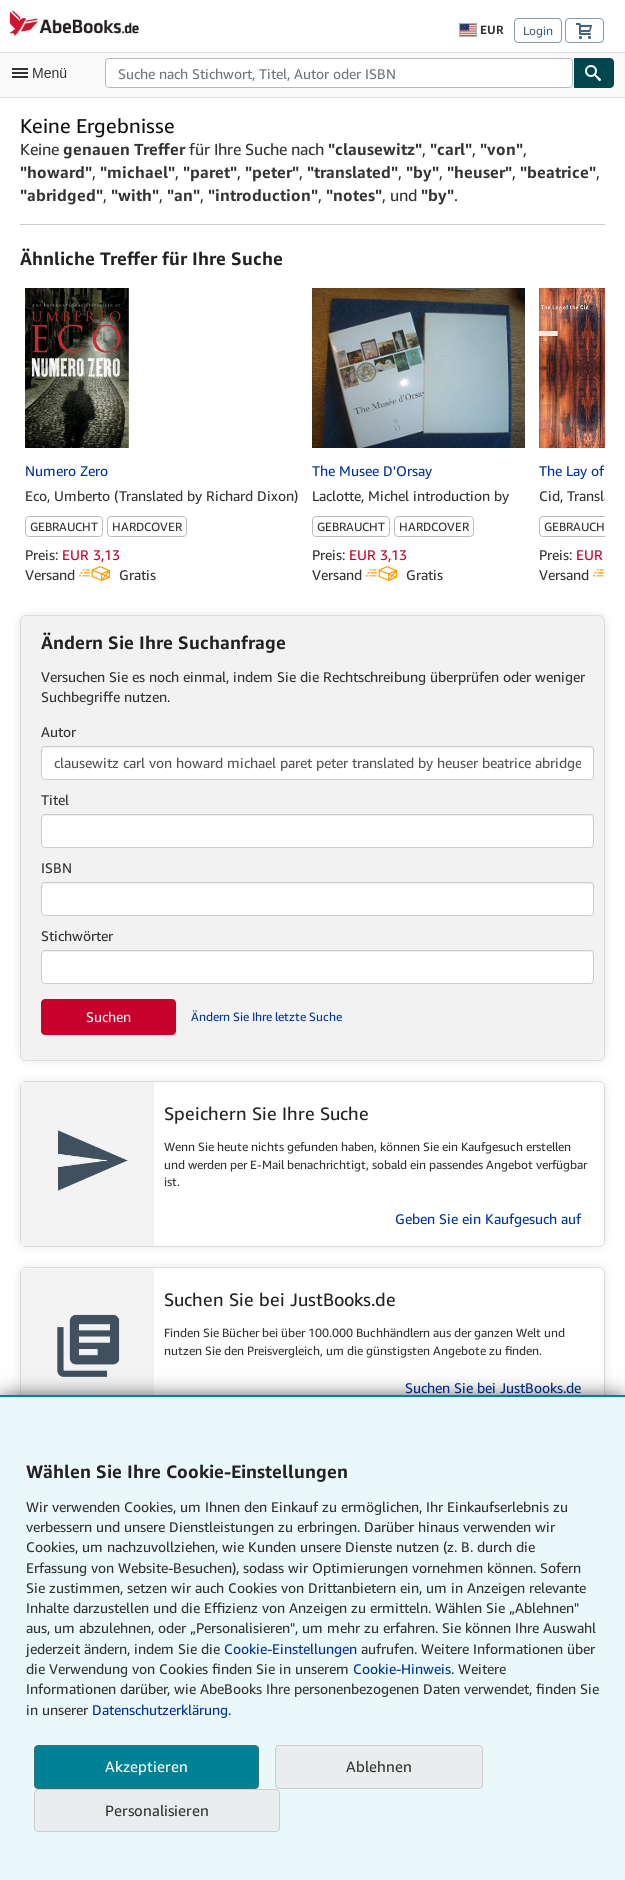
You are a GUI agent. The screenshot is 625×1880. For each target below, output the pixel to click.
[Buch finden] (594, 73)
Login (538, 30)
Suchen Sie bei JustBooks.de (493, 1387)
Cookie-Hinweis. (403, 1668)
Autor (58, 731)
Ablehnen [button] (379, 1766)
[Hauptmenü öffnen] (44, 73)
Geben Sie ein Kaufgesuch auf (488, 1218)
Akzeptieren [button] (146, 1766)
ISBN (56, 867)
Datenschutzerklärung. (161, 1709)
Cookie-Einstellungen (290, 1648)
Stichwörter (77, 935)
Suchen (108, 1016)
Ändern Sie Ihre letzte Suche (266, 1016)
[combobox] (339, 73)
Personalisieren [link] (157, 1810)
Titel (55, 799)
